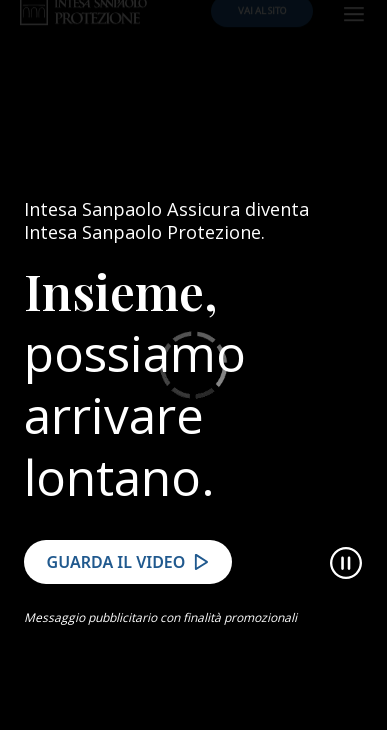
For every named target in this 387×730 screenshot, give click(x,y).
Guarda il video (116, 580)
